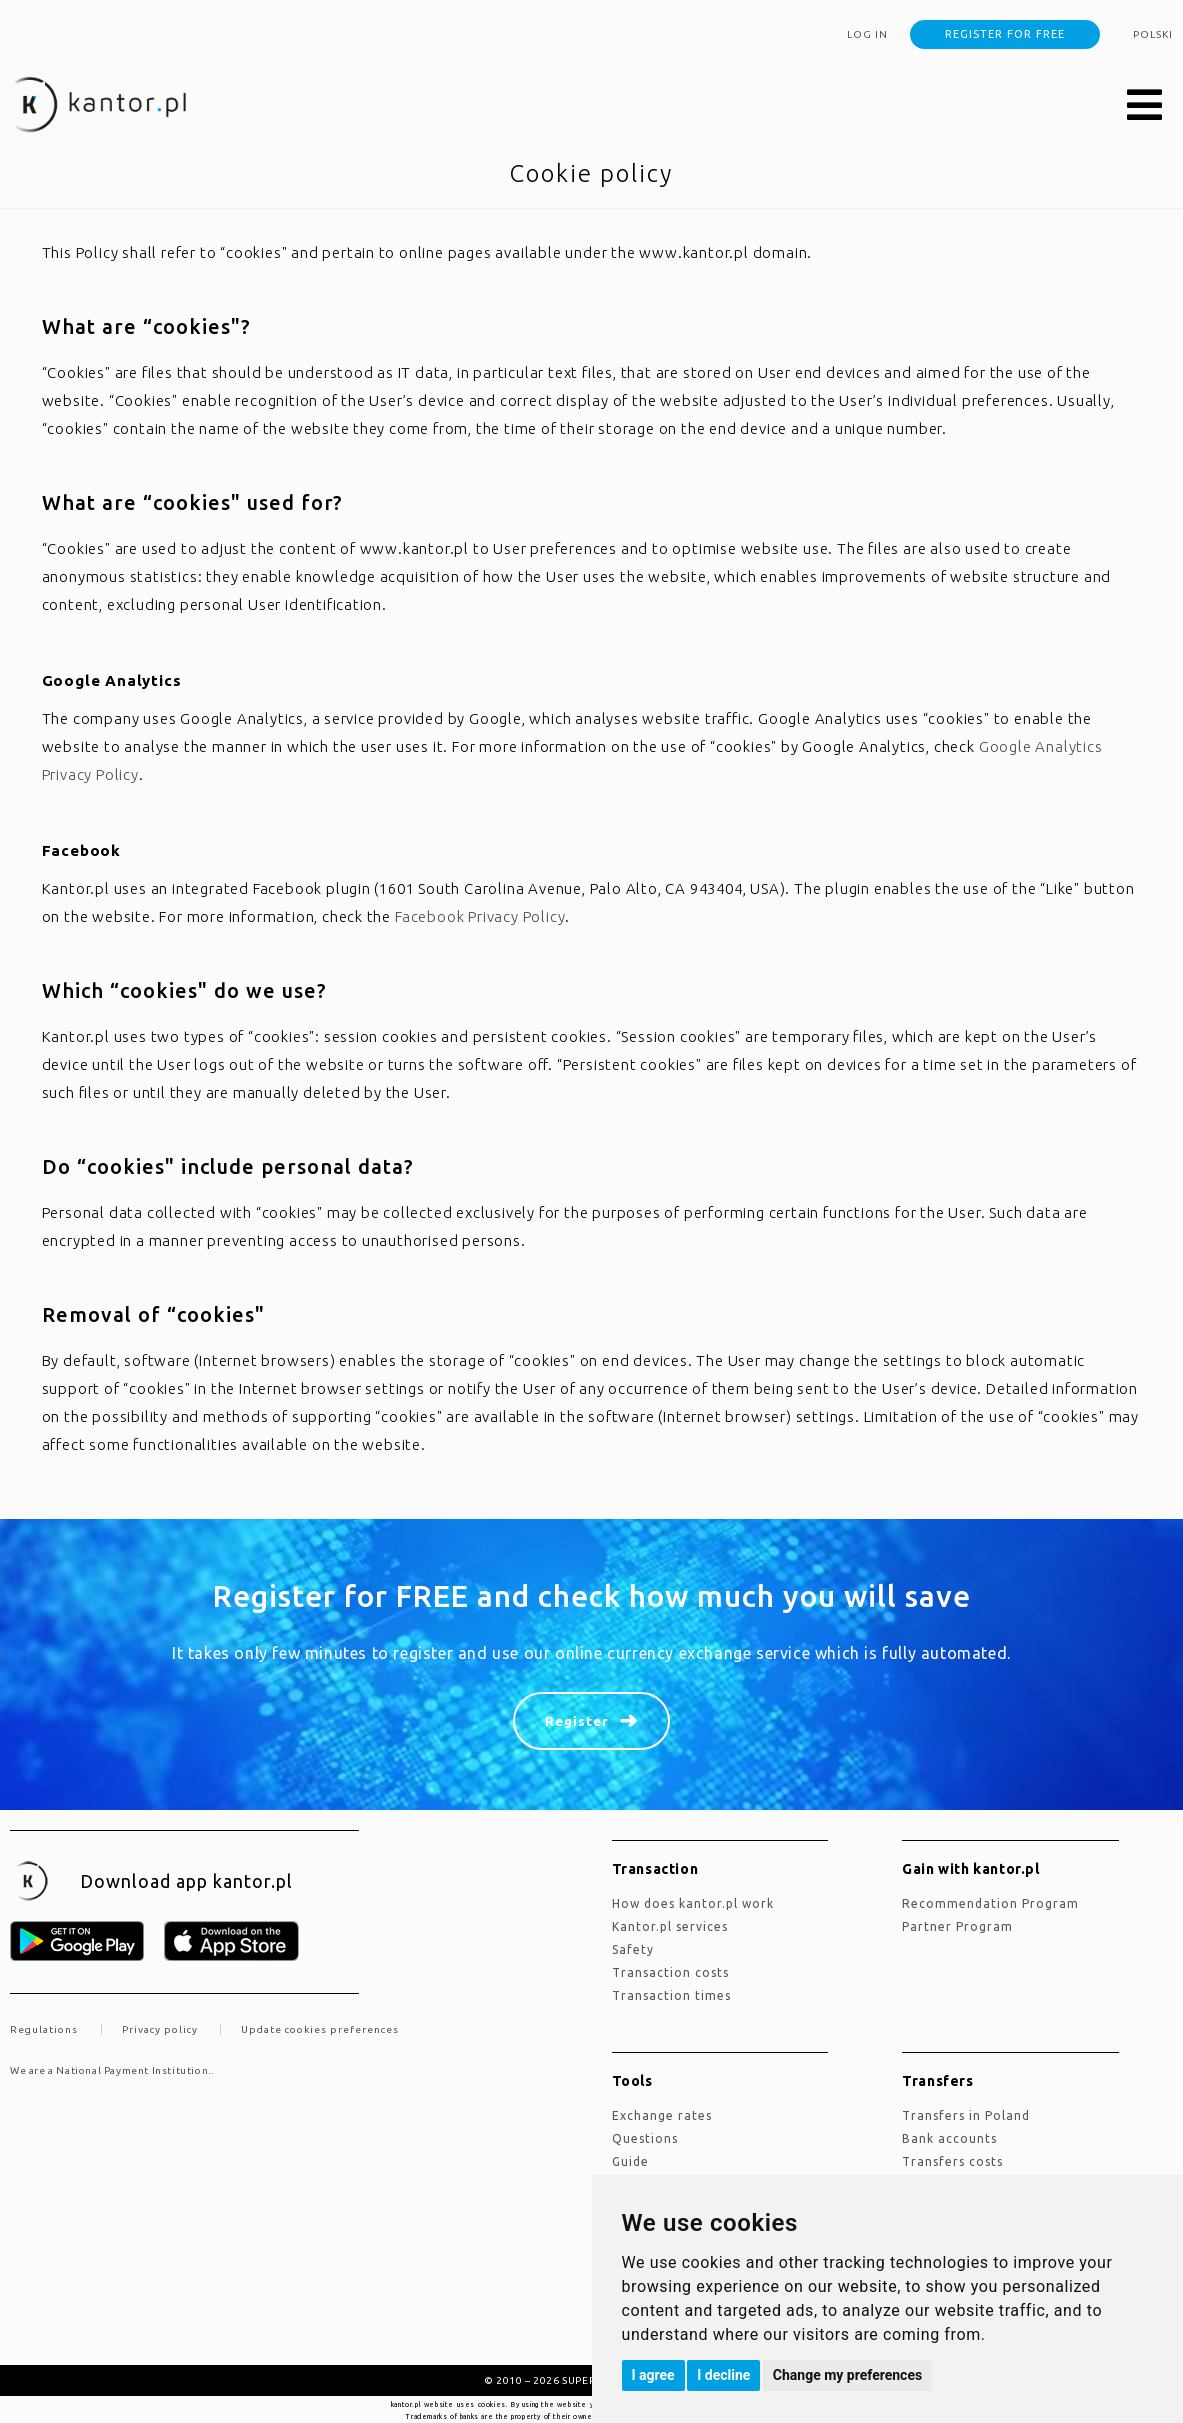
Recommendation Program (990, 1903)
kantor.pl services (670, 1926)
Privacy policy (160, 2029)
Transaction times (671, 1995)
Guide (630, 2161)
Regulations (44, 2029)
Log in (867, 34)
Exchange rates (662, 2115)
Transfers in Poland (966, 2115)
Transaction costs (670, 1972)
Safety (633, 1949)
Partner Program (957, 1926)
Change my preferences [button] (847, 2375)
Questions (645, 2138)
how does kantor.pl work (693, 1903)
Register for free (1005, 34)
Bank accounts (949, 2138)
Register (577, 1721)
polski (1153, 34)
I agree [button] (653, 2375)
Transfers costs (952, 2161)
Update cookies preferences (320, 2029)
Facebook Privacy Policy (480, 916)
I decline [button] (723, 2375)
